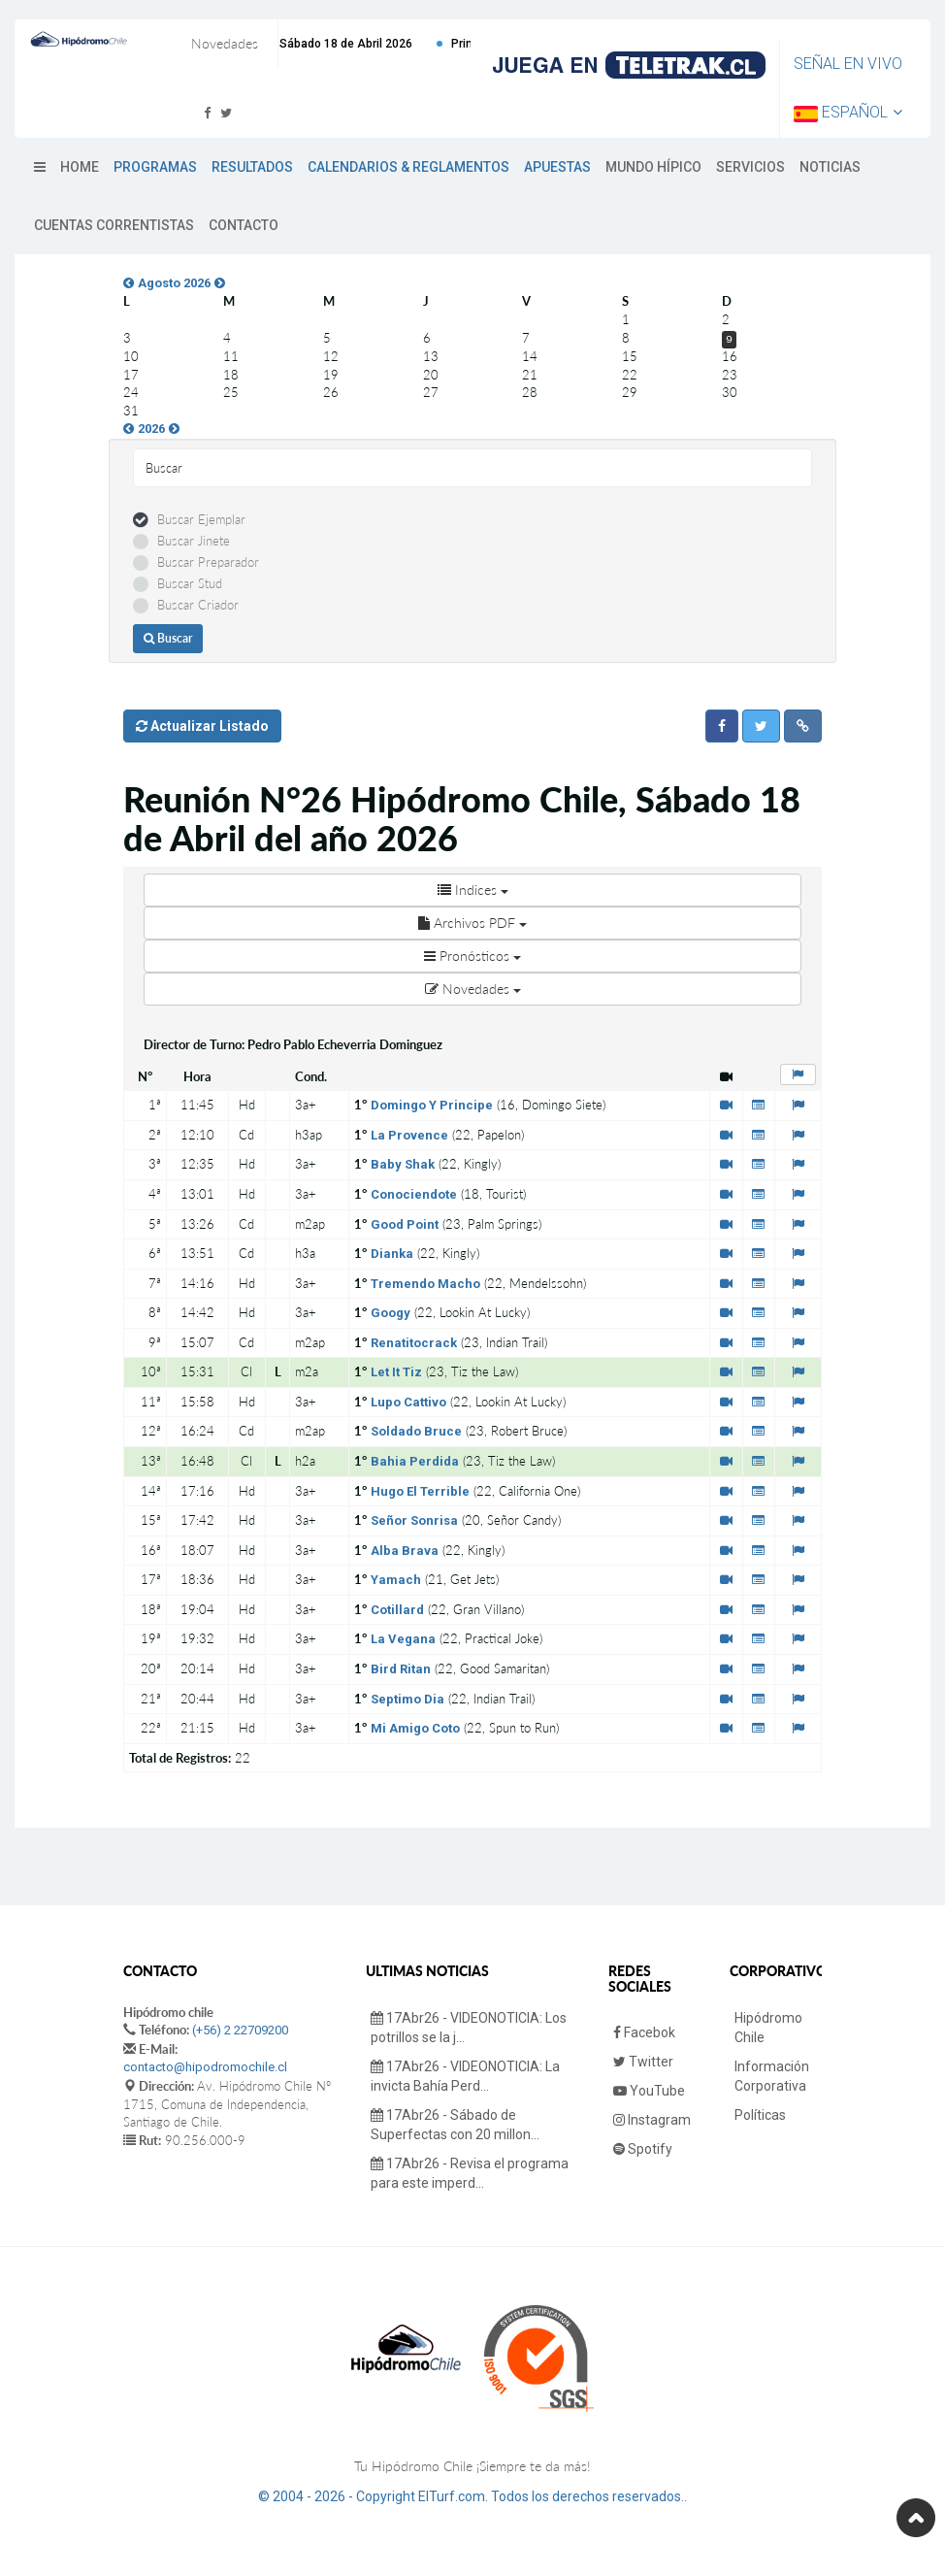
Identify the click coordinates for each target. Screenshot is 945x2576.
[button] (721, 726)
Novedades (473, 988)
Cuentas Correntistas (114, 225)
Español (848, 112)
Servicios (750, 167)
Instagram (652, 2120)
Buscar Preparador (208, 562)
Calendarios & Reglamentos (408, 167)
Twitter (643, 2061)
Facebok (644, 2032)
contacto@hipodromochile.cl (205, 2067)
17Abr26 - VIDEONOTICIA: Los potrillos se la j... (469, 2027)
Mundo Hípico (653, 167)
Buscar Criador (198, 604)
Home (79, 167)
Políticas (760, 2115)
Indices (473, 889)
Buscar (168, 638)
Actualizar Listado (202, 726)
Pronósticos (472, 955)
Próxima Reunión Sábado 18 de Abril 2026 (355, 43)
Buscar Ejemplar (201, 519)
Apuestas (557, 167)
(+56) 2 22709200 (240, 2030)
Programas (155, 167)
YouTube (649, 2090)
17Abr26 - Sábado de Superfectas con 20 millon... (455, 2124)
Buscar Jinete (193, 540)
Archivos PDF (472, 922)
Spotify (642, 2149)
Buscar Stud (189, 583)
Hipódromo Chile (768, 2027)
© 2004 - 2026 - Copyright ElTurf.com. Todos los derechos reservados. (471, 2496)
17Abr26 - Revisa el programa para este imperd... (470, 2173)
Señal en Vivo (848, 63)
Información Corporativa (771, 2076)
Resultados (252, 167)
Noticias (830, 167)
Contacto (243, 225)
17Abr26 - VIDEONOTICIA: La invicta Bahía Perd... (465, 2076)
